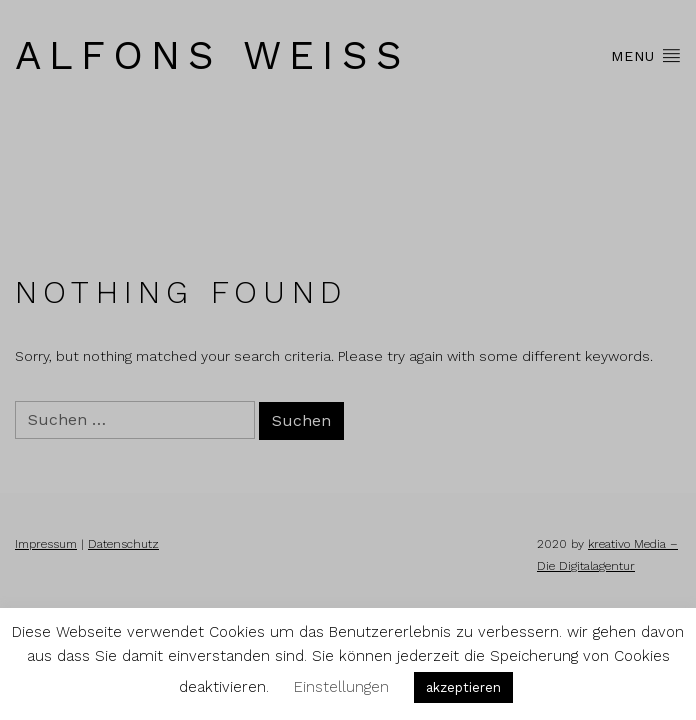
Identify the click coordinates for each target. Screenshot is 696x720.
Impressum (46, 544)
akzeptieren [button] (463, 687)
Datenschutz (123, 544)
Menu (646, 55)
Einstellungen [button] (341, 687)
